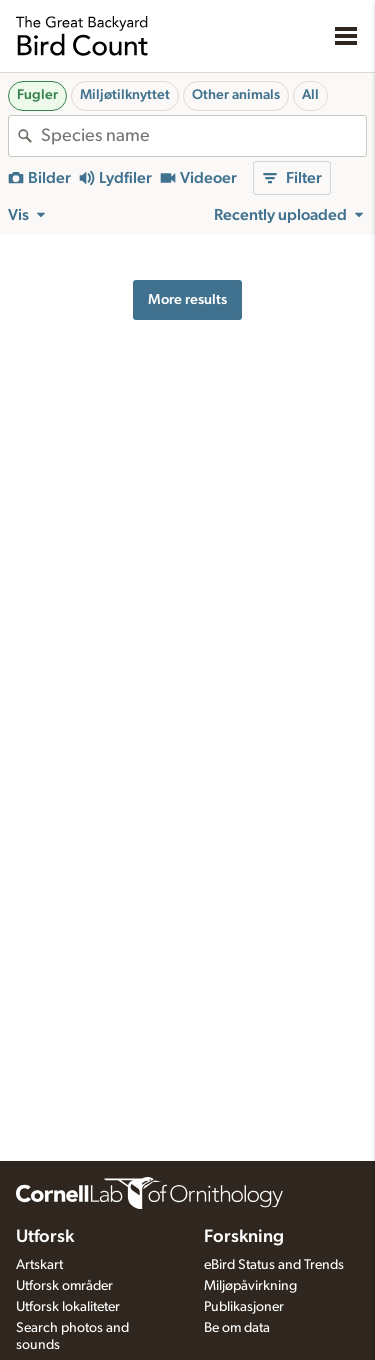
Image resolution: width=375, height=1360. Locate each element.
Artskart (39, 1265)
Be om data (237, 1328)
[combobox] (203, 136)
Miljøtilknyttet (125, 95)
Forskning (244, 1237)
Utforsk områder (64, 1286)
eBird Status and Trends (274, 1265)
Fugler (37, 95)
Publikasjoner (244, 1307)
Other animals (236, 95)
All (310, 95)
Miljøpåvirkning (250, 1286)
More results (187, 299)
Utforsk (45, 1237)
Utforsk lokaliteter (68, 1307)
